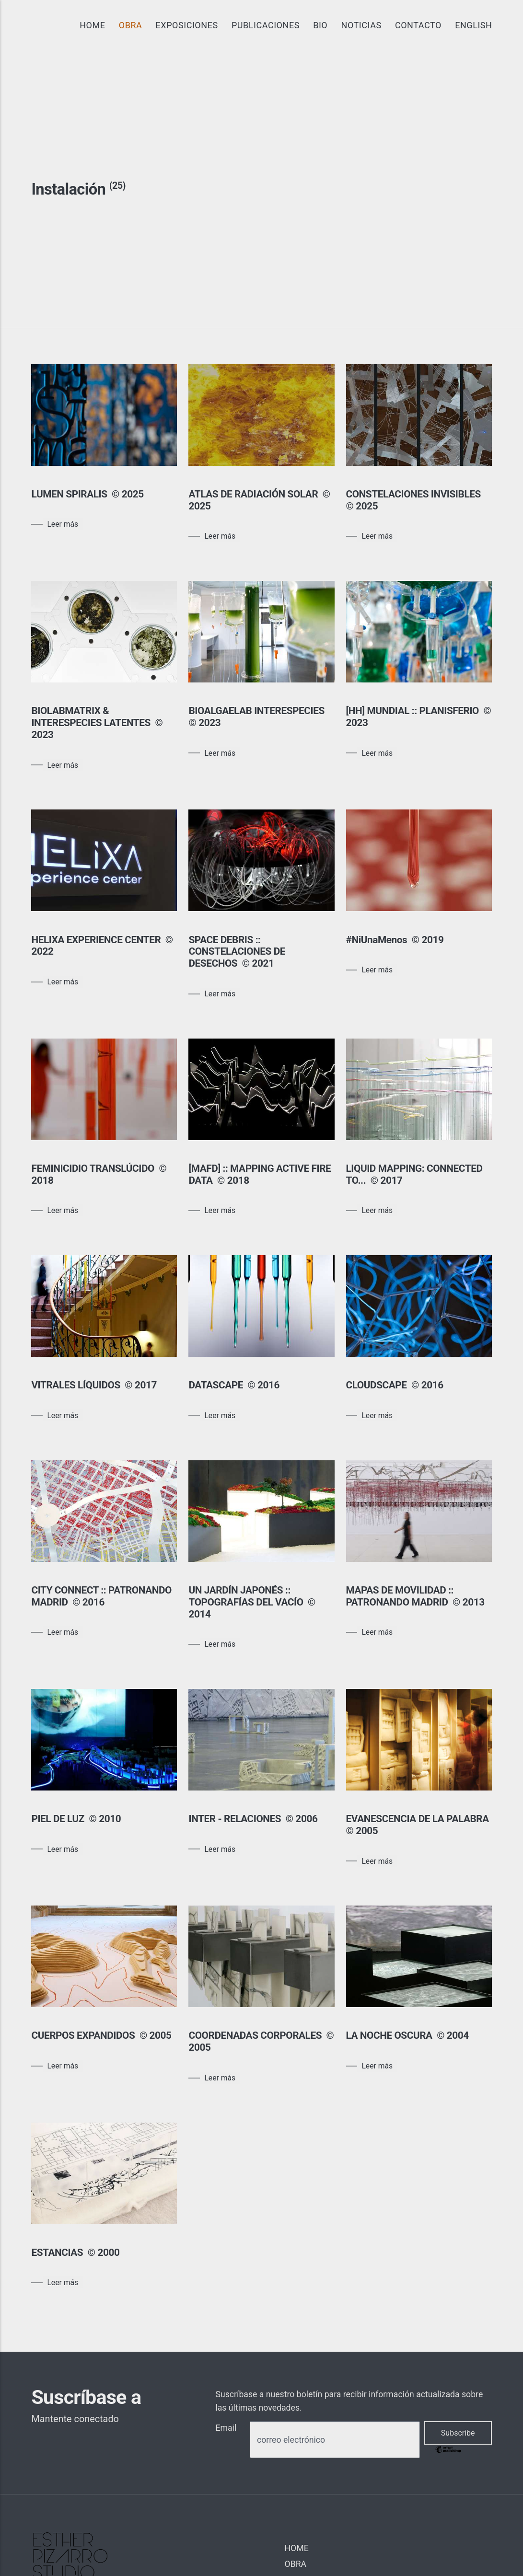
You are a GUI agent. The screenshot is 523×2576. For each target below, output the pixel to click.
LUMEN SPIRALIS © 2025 (87, 494)
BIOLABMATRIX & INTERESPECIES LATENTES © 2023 (97, 722)
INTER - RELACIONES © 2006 (252, 1819)
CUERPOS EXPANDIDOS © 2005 (101, 2035)
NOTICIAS (361, 25)
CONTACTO (418, 25)
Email (225, 2428)
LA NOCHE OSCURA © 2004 (407, 2035)
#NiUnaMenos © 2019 (395, 940)
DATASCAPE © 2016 (233, 1385)
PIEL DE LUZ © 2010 (76, 1819)
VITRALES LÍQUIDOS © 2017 (94, 1385)
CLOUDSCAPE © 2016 (396, 1385)
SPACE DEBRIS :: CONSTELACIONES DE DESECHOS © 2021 (236, 952)
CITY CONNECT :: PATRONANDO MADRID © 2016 (101, 1596)
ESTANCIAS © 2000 (75, 2252)
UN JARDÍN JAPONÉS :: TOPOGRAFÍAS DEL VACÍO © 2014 (251, 1602)
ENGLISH (473, 25)
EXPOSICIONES (187, 25)
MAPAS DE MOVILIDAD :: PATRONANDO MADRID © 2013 (416, 1596)
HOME (92, 25)
